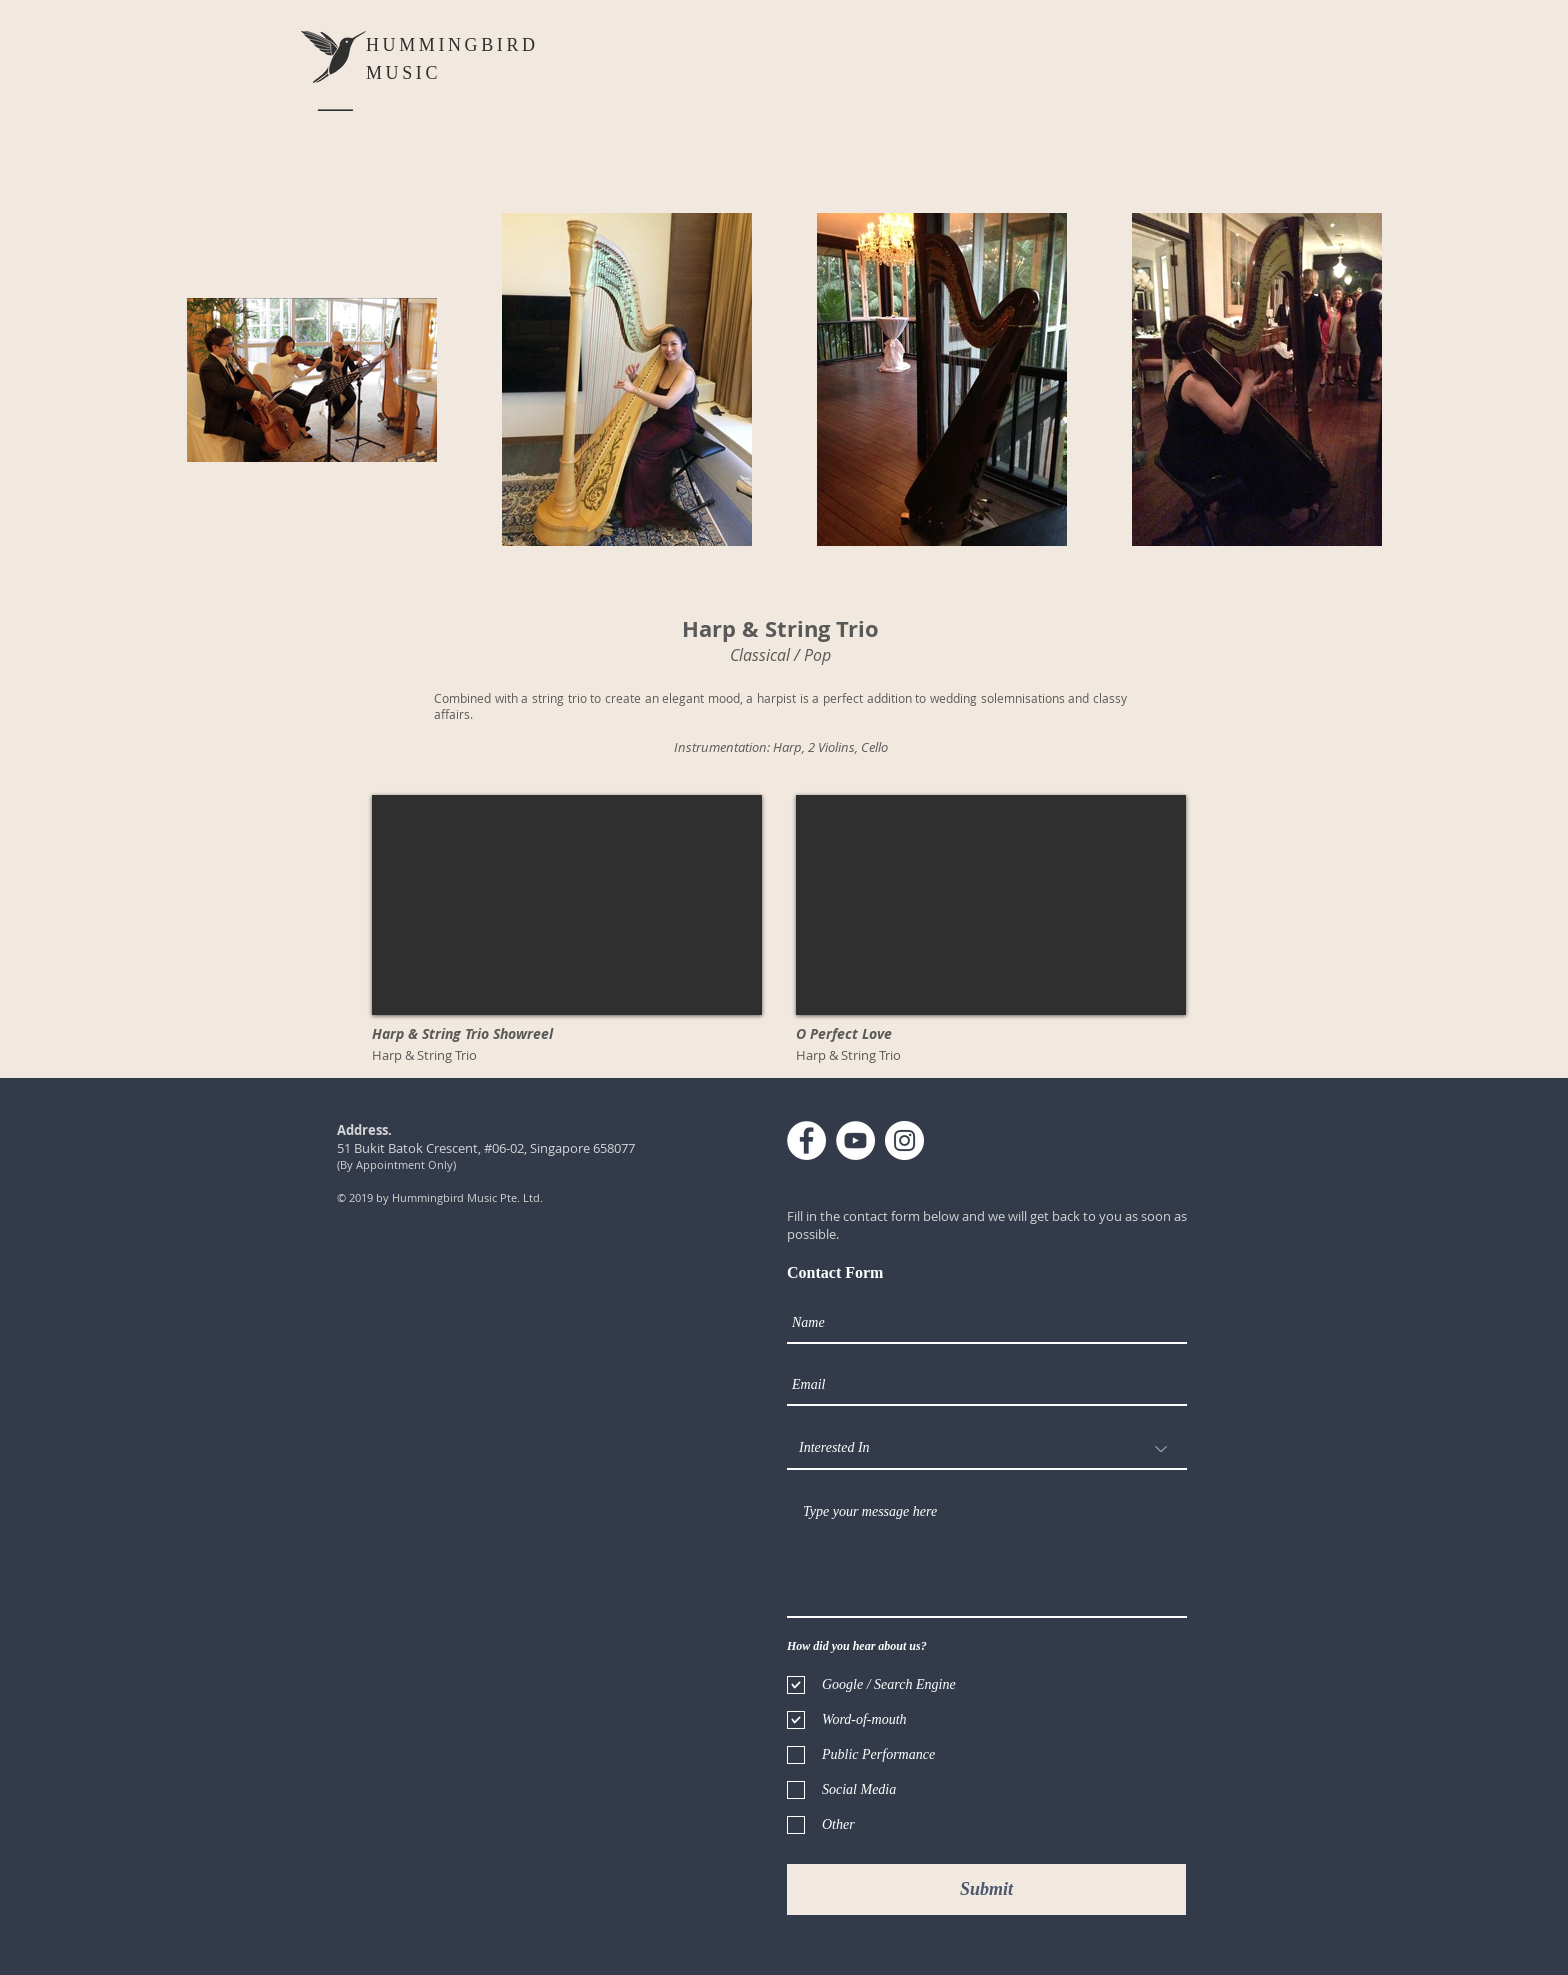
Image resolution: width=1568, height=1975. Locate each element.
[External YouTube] (567, 905)
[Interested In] (987, 1449)
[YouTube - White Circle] (855, 1140)
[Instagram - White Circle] (904, 1140)
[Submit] (986, 1889)
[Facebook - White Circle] (806, 1140)
